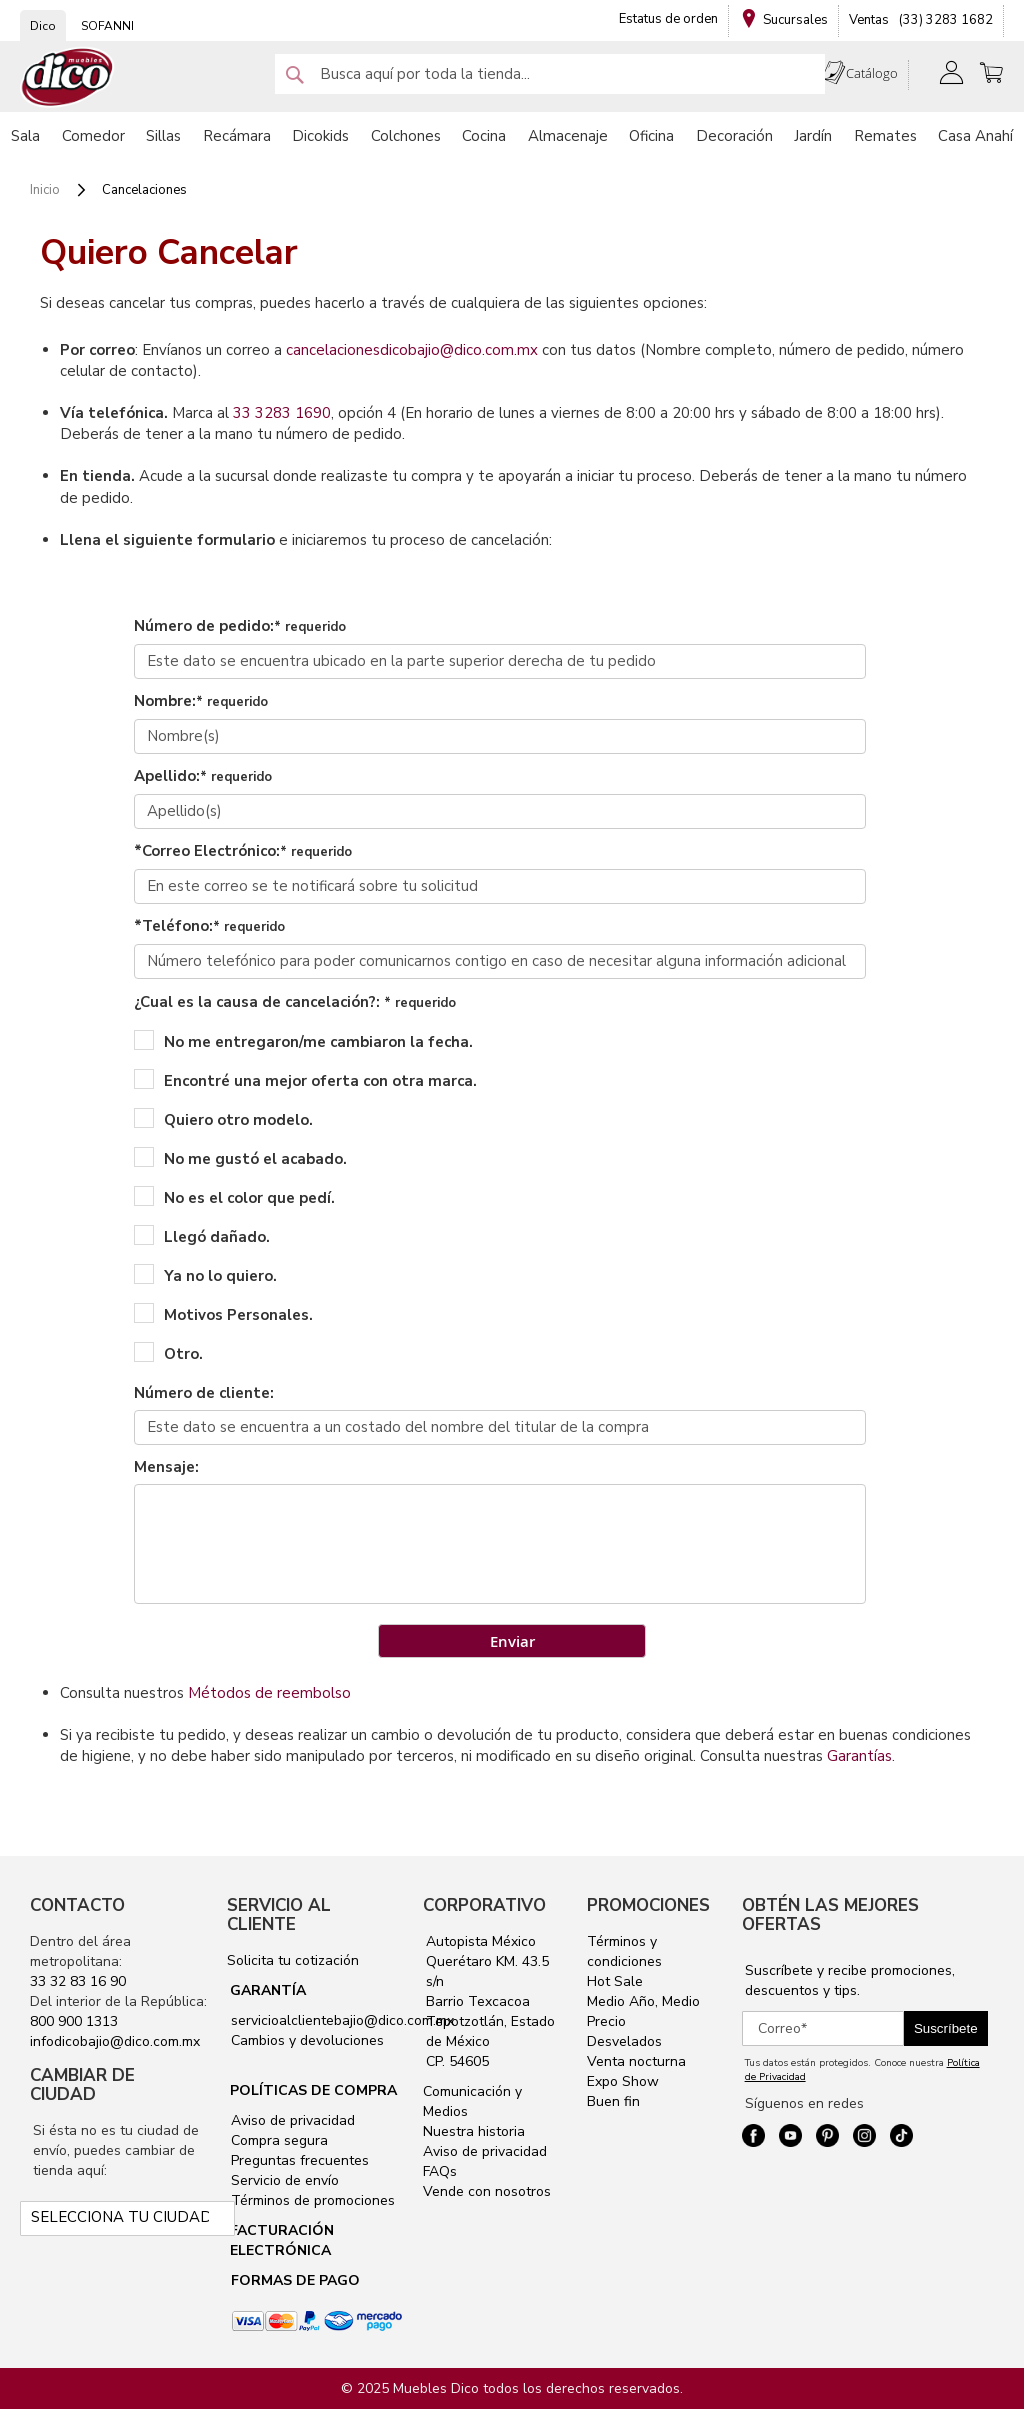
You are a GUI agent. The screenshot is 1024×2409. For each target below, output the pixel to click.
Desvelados (624, 2041)
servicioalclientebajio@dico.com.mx (342, 2020)
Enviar (512, 1641)
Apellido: (203, 776)
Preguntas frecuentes (298, 2160)
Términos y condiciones (624, 1951)
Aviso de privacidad (291, 2120)
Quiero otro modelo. (223, 1119)
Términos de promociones (311, 2200)
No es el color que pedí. (234, 1197)
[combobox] (550, 74)
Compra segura (277, 2140)
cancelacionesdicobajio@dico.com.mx (412, 350)
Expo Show (623, 2081)
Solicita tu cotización (293, 1960)
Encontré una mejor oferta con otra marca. (305, 1080)
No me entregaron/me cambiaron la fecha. (303, 1041)
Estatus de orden (668, 19)
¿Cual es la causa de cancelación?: (295, 1002)
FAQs (440, 2171)
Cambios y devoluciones (305, 2040)
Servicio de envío (283, 2180)
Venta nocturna (636, 2061)
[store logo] (68, 77)
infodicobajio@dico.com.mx (115, 2041)
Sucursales (795, 20)
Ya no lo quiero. (205, 1275)
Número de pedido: (240, 626)
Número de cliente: (204, 1393)
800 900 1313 (74, 2021)
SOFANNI (107, 26)
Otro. (168, 1353)
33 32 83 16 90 (78, 1981)
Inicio (46, 190)
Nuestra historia (474, 2131)
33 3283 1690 (282, 413)
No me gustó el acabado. (240, 1158)
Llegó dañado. (202, 1236)
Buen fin (613, 2101)
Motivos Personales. (223, 1314)
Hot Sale (615, 1981)
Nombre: (201, 701)
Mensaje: (166, 1467)
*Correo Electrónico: (243, 851)
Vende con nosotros (487, 2191)
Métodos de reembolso (269, 1693)
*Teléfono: (209, 926)
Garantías (859, 1756)
